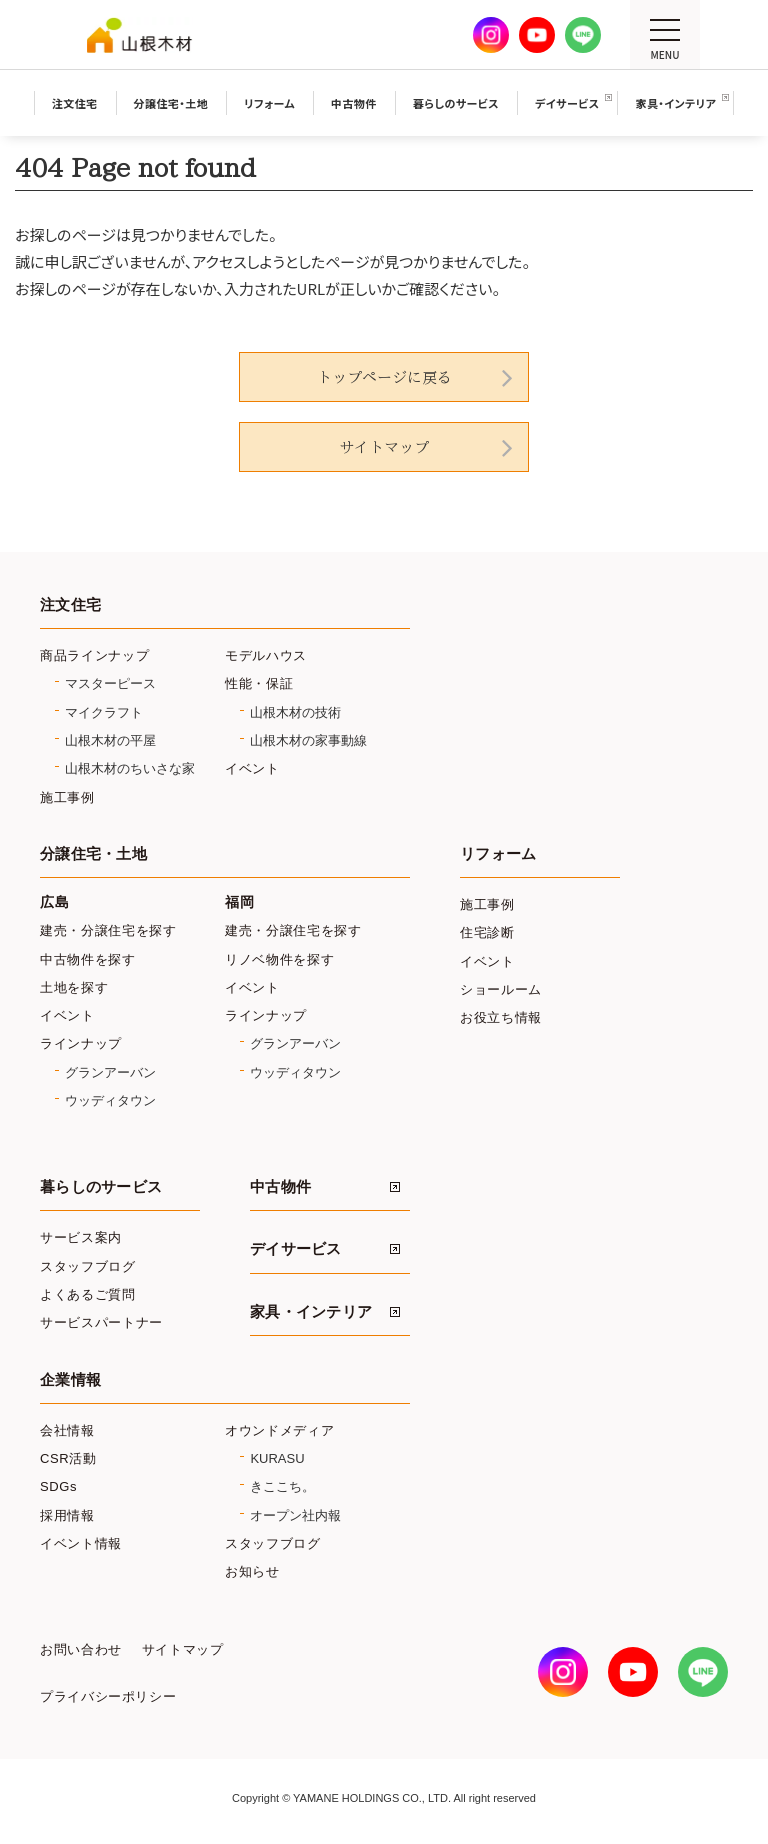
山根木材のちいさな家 (130, 768)
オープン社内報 (295, 1515)
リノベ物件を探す (279, 959)
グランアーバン (110, 1072)
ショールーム (501, 989)
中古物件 (280, 1187)
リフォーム (498, 854)
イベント (252, 768)
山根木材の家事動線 (308, 740)
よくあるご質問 (88, 1294)
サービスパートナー (101, 1322)
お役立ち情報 (501, 1017)
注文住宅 (70, 605)
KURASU (277, 1458)
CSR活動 (68, 1458)
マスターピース (110, 683)
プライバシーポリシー (108, 1697)
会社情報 (67, 1430)
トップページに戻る (384, 377)
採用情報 (67, 1515)
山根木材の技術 (295, 712)
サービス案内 (81, 1237)
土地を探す (74, 987)
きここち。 (282, 1486)
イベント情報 (81, 1543)
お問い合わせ (81, 1650)
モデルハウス (266, 655)
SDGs (58, 1486)
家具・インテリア (311, 1312)
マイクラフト (104, 712)
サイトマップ (384, 447)
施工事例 (67, 797)
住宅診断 (487, 932)
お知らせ (252, 1571)
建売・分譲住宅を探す (108, 930)
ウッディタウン (110, 1100)
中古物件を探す (88, 959)
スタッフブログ (88, 1266)
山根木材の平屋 (110, 740)
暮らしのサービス (101, 1187)
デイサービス (296, 1249)
